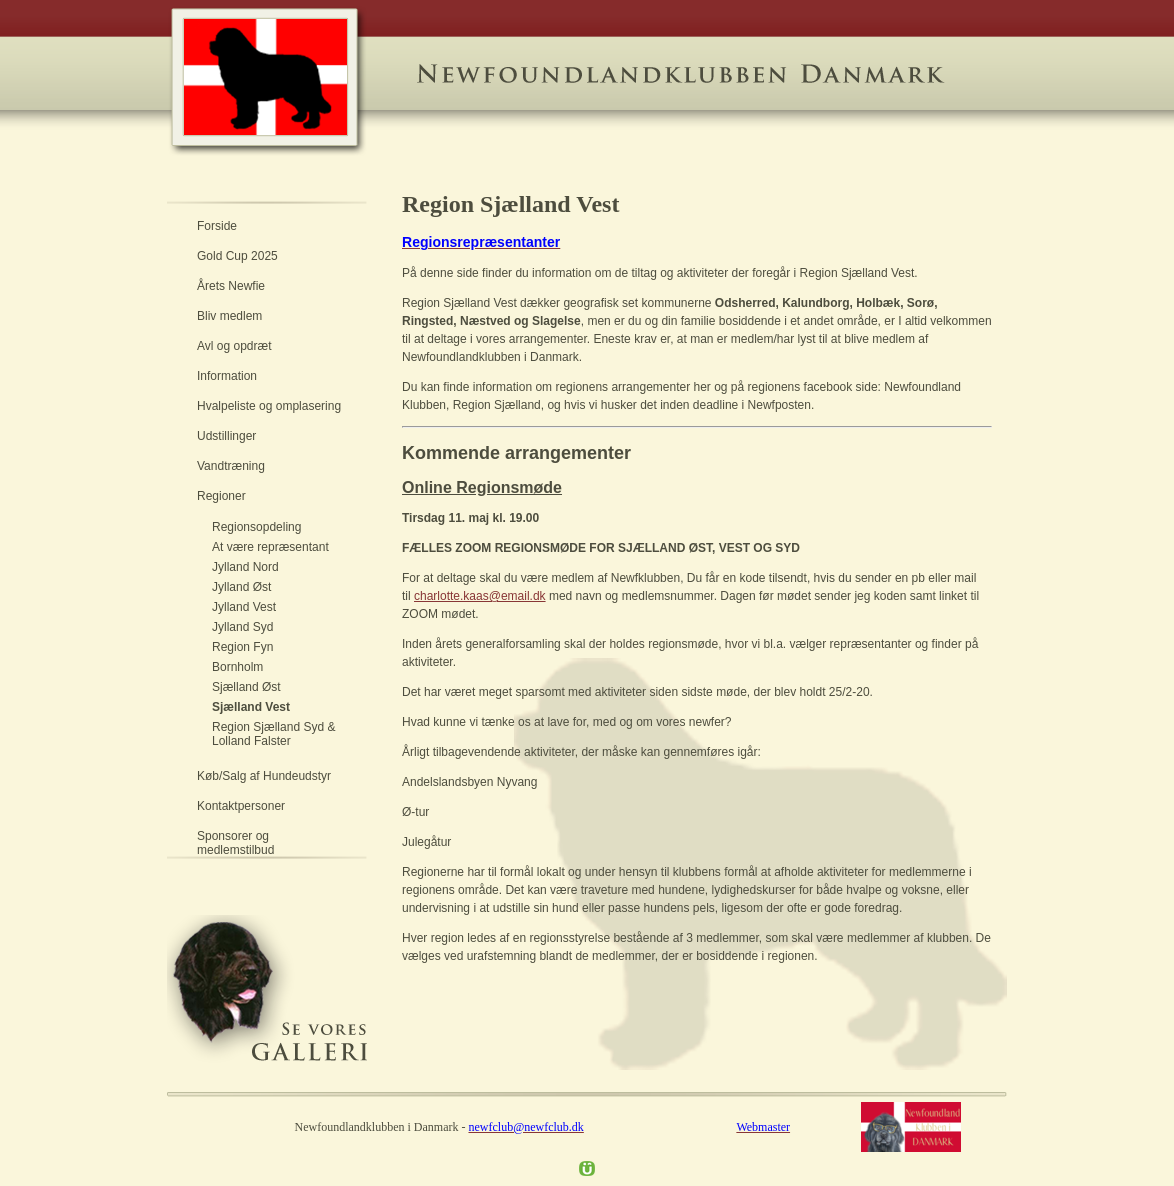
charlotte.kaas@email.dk (480, 596)
